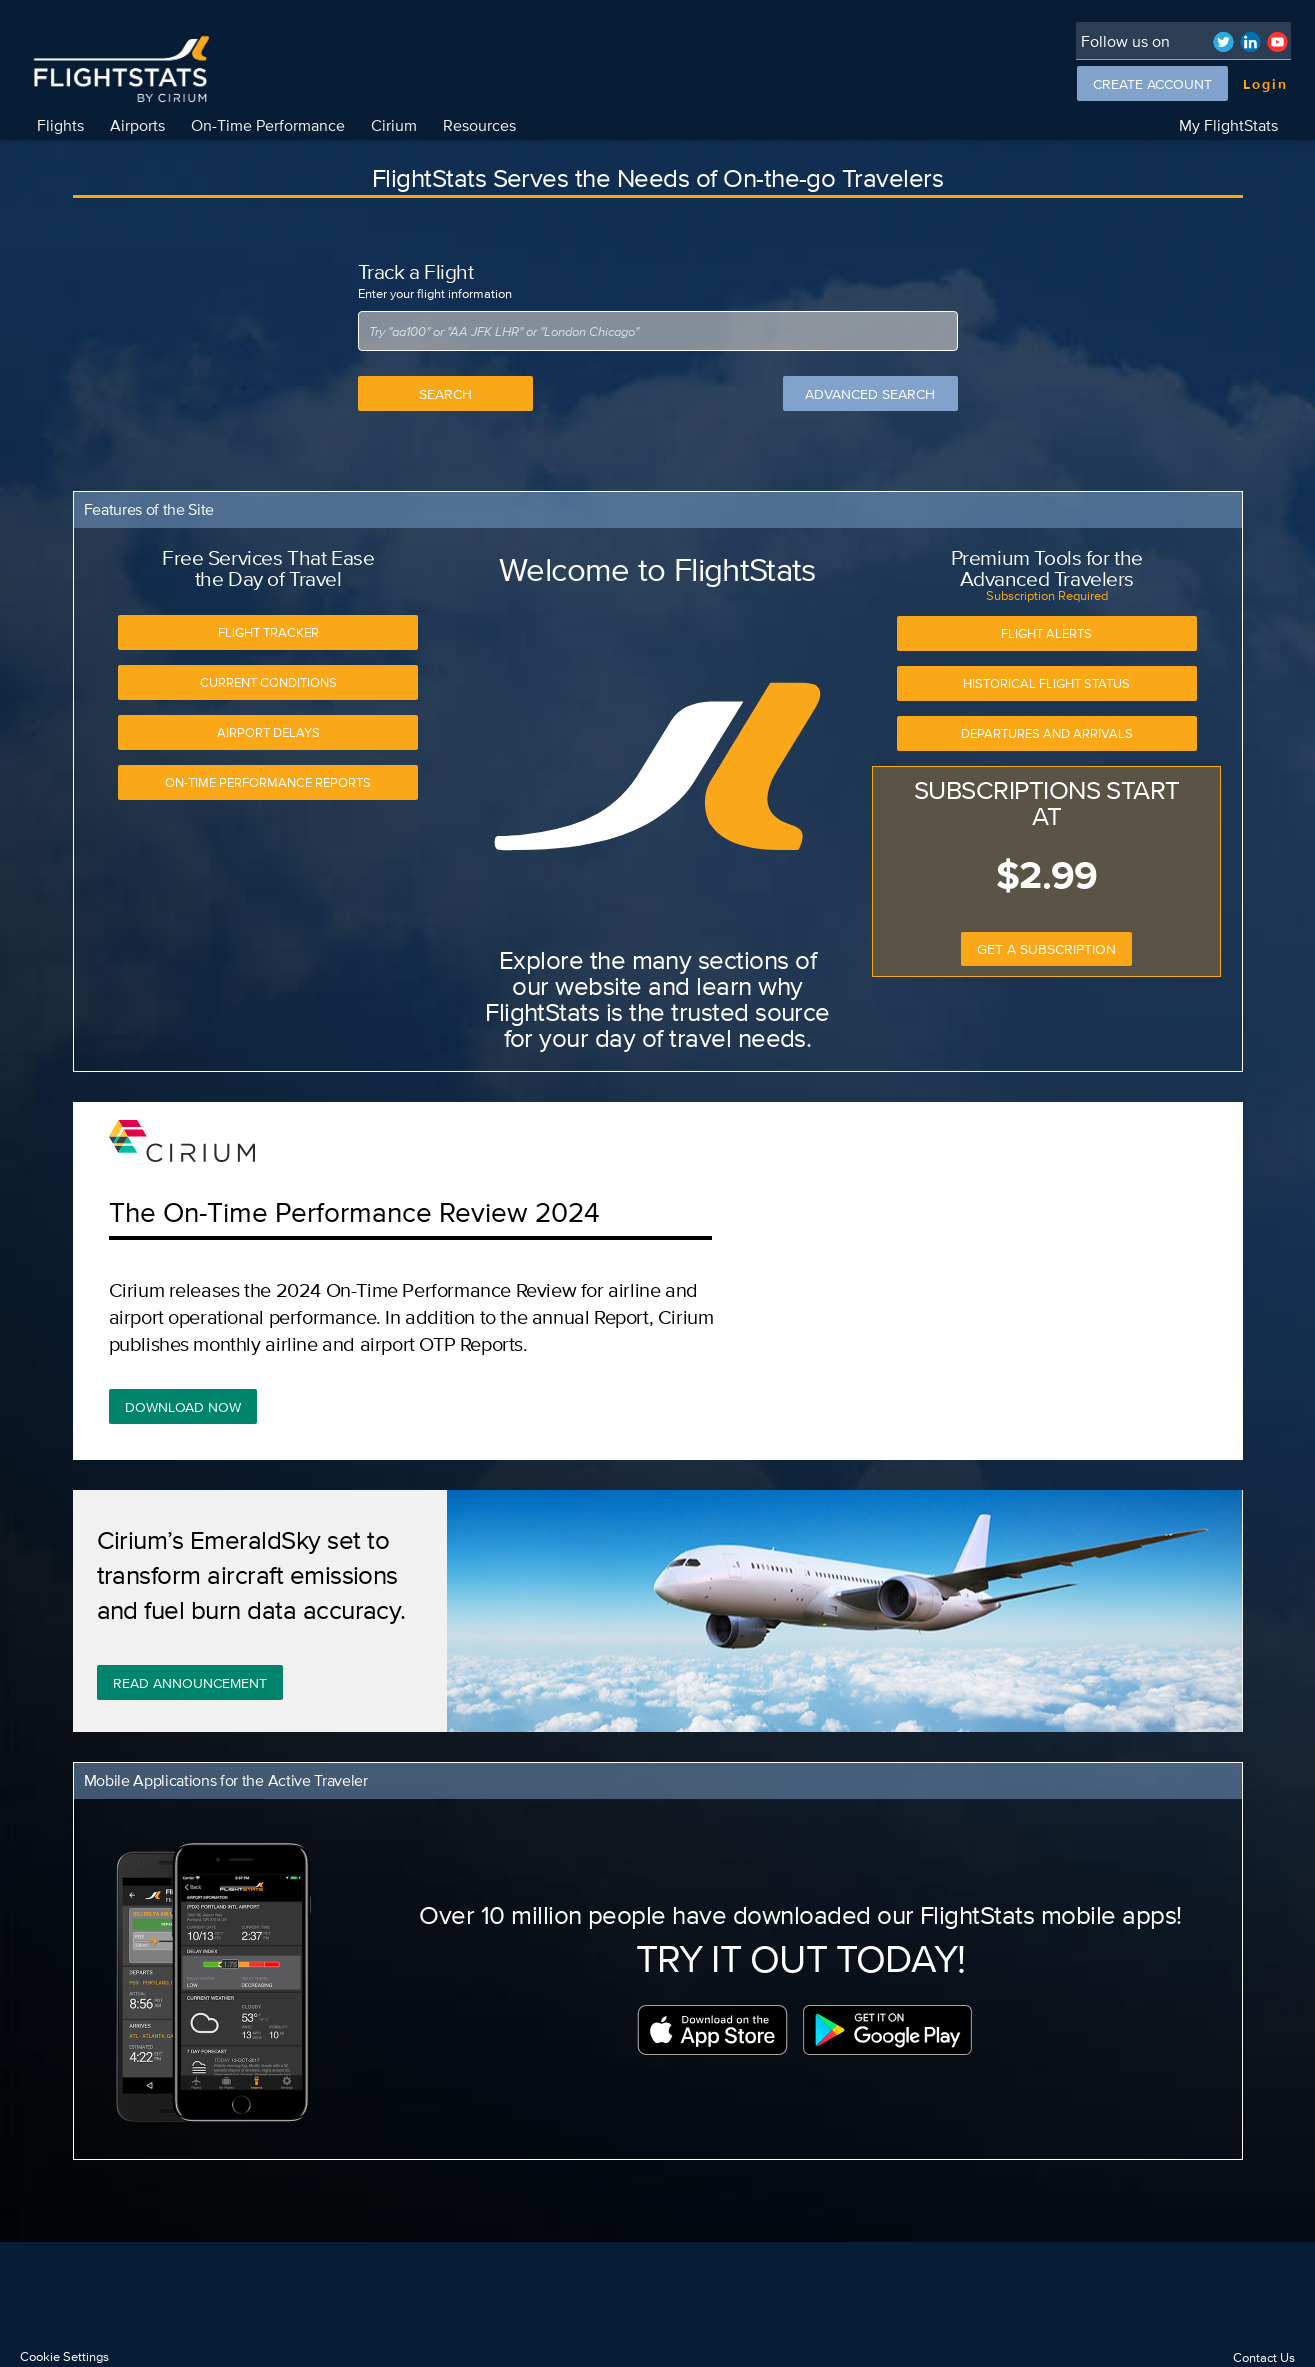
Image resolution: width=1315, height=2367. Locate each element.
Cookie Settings (64, 2356)
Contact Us (1264, 2357)
